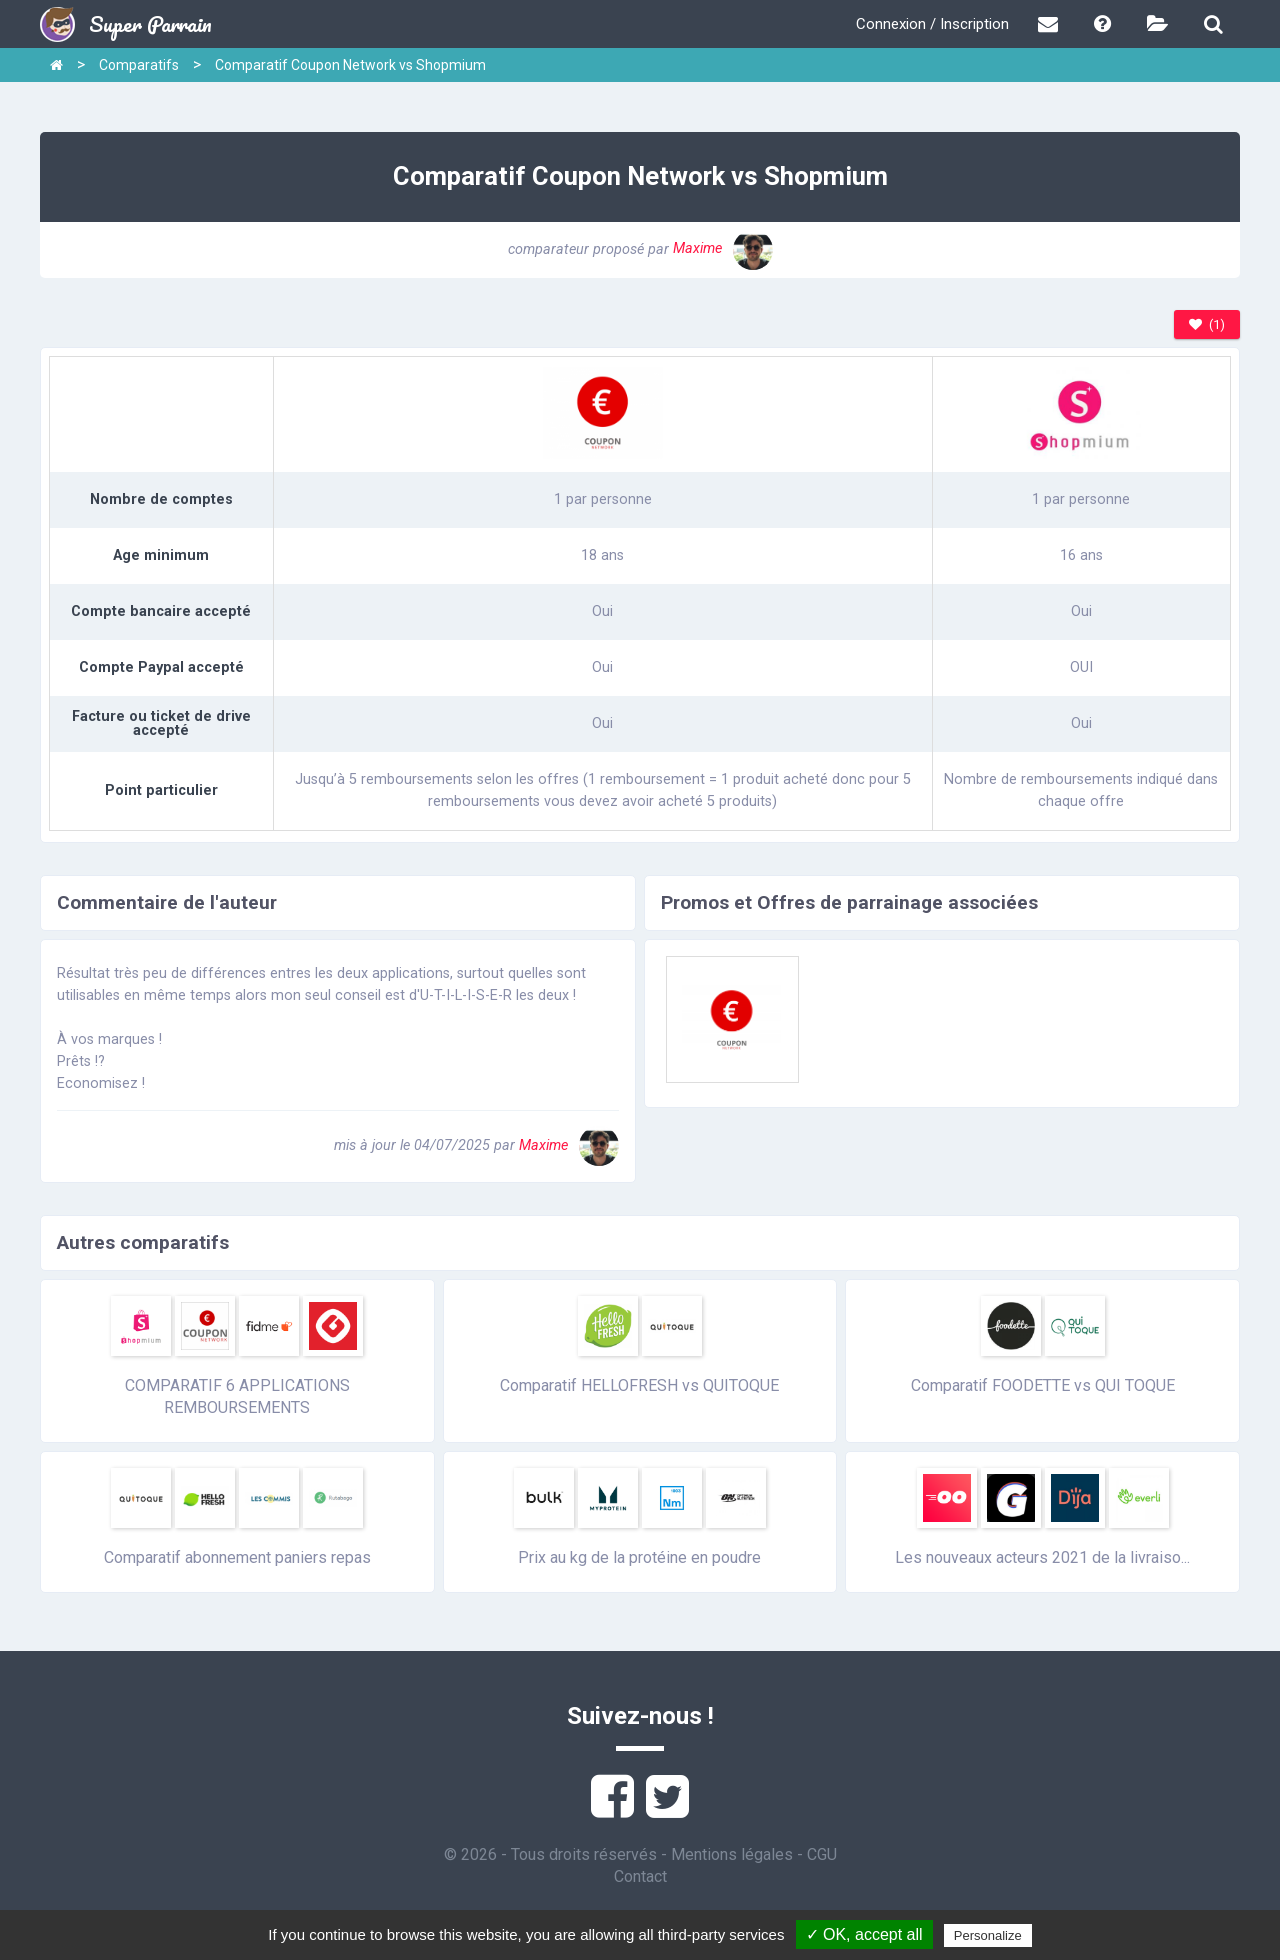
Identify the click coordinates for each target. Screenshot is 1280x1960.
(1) (1207, 324)
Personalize (988, 1935)
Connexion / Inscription (932, 24)
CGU (822, 1854)
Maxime (723, 248)
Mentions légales (732, 1854)
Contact (640, 1876)
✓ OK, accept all (864, 1934)
